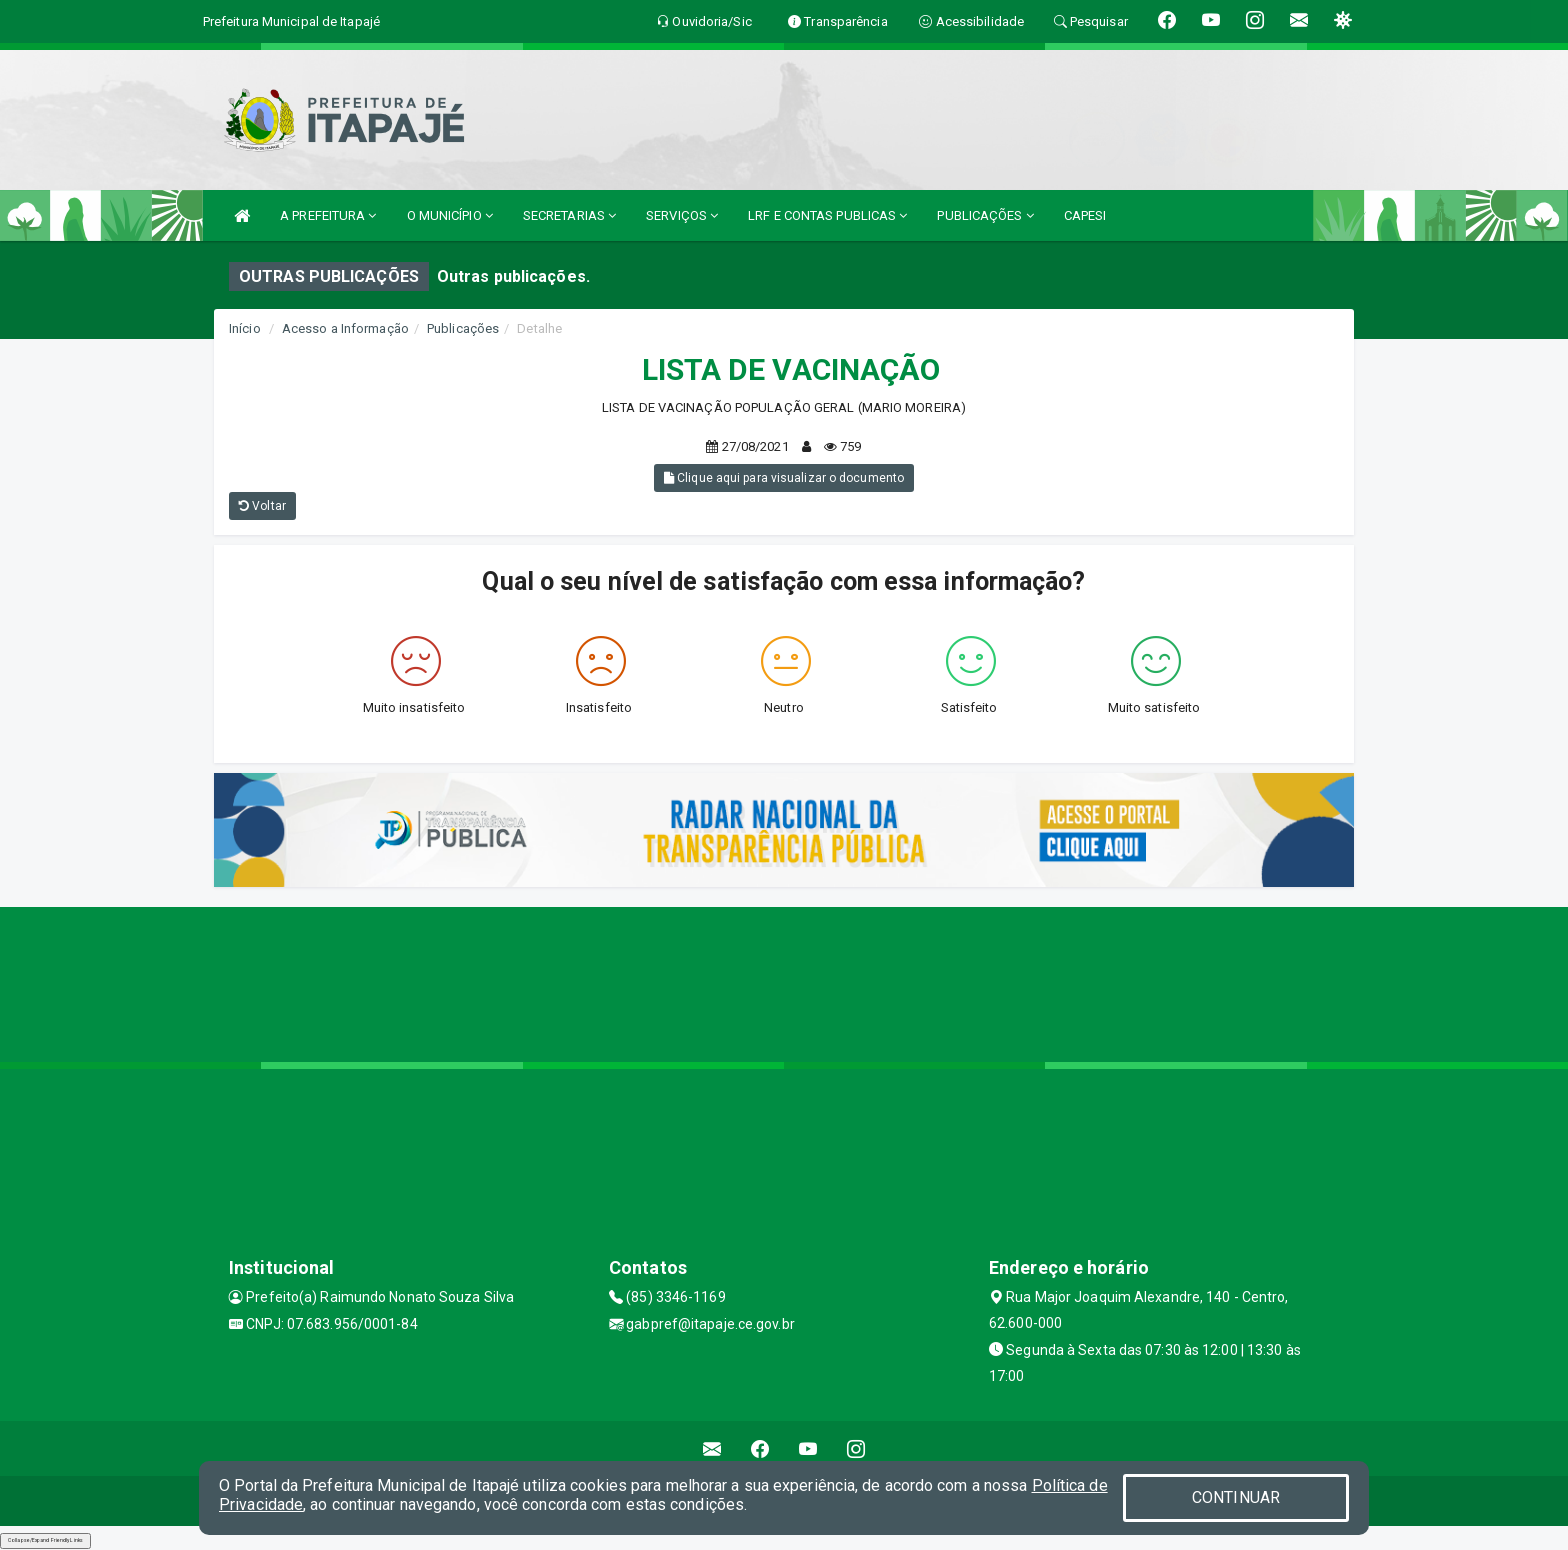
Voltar (262, 506)
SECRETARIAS (569, 215)
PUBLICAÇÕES (985, 215)
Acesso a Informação (345, 328)
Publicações (463, 328)
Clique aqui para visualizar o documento (784, 478)
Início (245, 328)
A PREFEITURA (328, 215)
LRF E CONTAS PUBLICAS (827, 215)
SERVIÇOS (682, 215)
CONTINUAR (1236, 1497)
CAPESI (1085, 215)
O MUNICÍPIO (450, 215)
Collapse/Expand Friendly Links (45, 1540)
